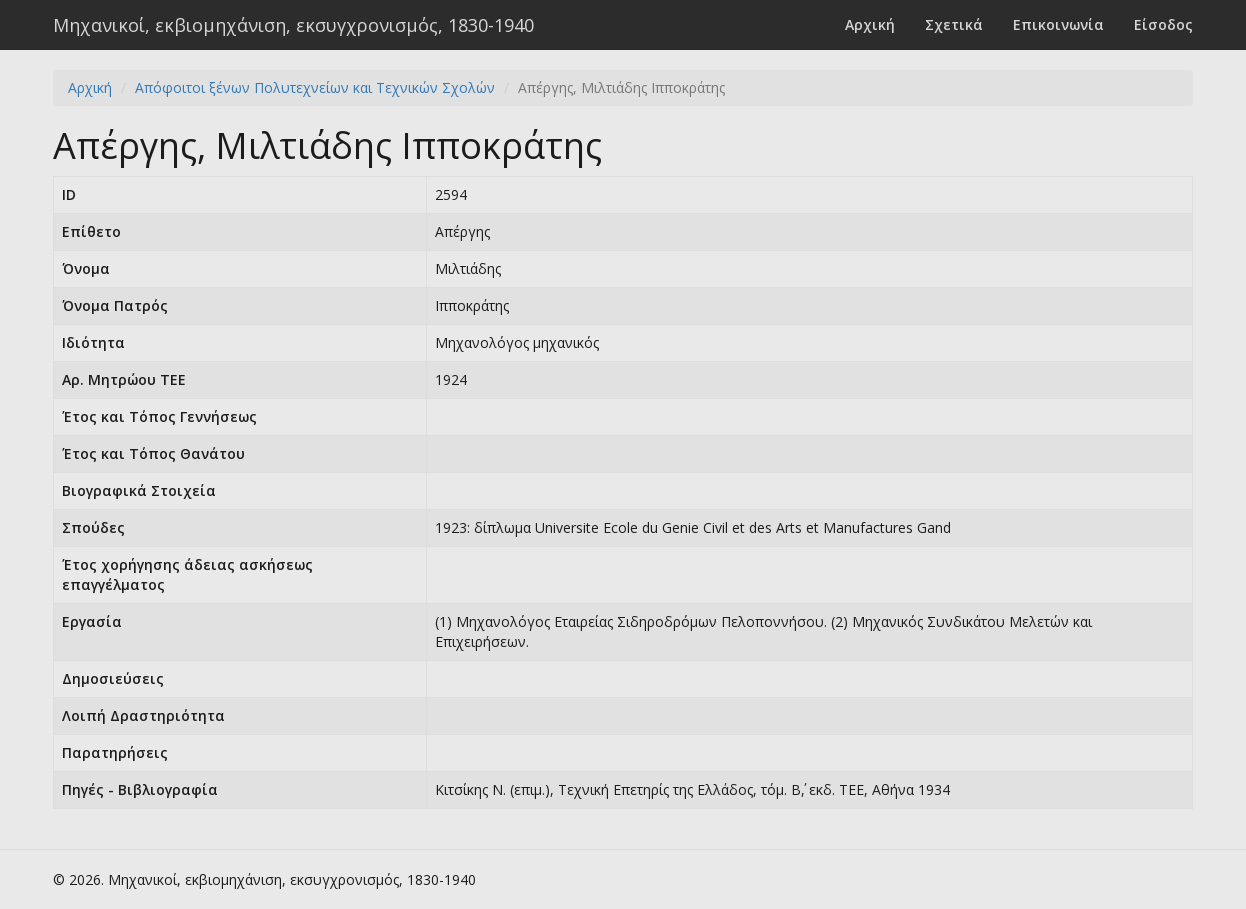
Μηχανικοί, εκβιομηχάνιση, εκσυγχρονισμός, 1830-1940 (293, 25)
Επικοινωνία (1058, 24)
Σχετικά (954, 24)
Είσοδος (1163, 24)
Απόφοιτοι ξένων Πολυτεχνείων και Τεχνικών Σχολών (315, 87)
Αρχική (870, 24)
